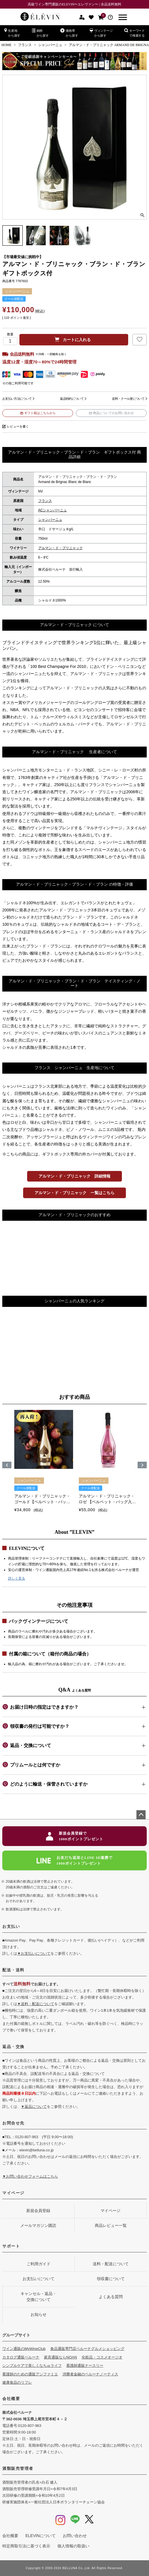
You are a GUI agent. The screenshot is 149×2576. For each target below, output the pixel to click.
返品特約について (72, 398)
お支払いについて (39, 2278)
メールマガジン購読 (38, 2225)
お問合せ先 (13, 2123)
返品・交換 (13, 2046)
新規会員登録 (38, 2210)
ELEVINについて (40, 2535)
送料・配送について (111, 2264)
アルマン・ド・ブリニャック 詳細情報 (74, 1176)
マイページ (13, 2193)
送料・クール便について (128, 398)
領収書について (111, 2278)
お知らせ (39, 2314)
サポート (11, 2246)
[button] (6, 1465)
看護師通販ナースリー (84, 2365)
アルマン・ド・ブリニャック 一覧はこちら (74, 1192)
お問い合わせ (75, 2535)
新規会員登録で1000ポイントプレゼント (74, 1836)
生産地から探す (12, 32)
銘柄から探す (40, 32)
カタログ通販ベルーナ (20, 2357)
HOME (6, 45)
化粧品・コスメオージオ (102, 2357)
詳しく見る (16, 1578)
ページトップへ (141, 1814)
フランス (25, 45)
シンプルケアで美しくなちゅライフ (32, 2365)
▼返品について (34, 2106)
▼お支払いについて (34, 1953)
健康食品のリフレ (17, 2382)
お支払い (11, 1926)
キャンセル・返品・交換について (39, 2296)
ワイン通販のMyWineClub (24, 2349)
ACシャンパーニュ (52, 510)
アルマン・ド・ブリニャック (60, 548)
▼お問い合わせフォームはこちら (30, 2176)
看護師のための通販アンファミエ (30, 2374)
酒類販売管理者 (17, 2468)
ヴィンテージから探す (101, 32)
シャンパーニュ (50, 45)
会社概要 (11, 2398)
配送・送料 (13, 1970)
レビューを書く (18, 426)
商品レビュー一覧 (111, 2225)
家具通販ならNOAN (60, 2357)
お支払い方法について (17, 398)
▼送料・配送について (35, 2004)
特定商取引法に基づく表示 (26, 2546)
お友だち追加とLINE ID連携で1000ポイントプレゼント (75, 1860)
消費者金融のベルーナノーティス (90, 2374)
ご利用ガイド (39, 2264)
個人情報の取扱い (73, 2546)
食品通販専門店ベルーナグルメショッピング (87, 2349)
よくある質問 (111, 2296)
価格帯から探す (69, 32)
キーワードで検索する (134, 32)
